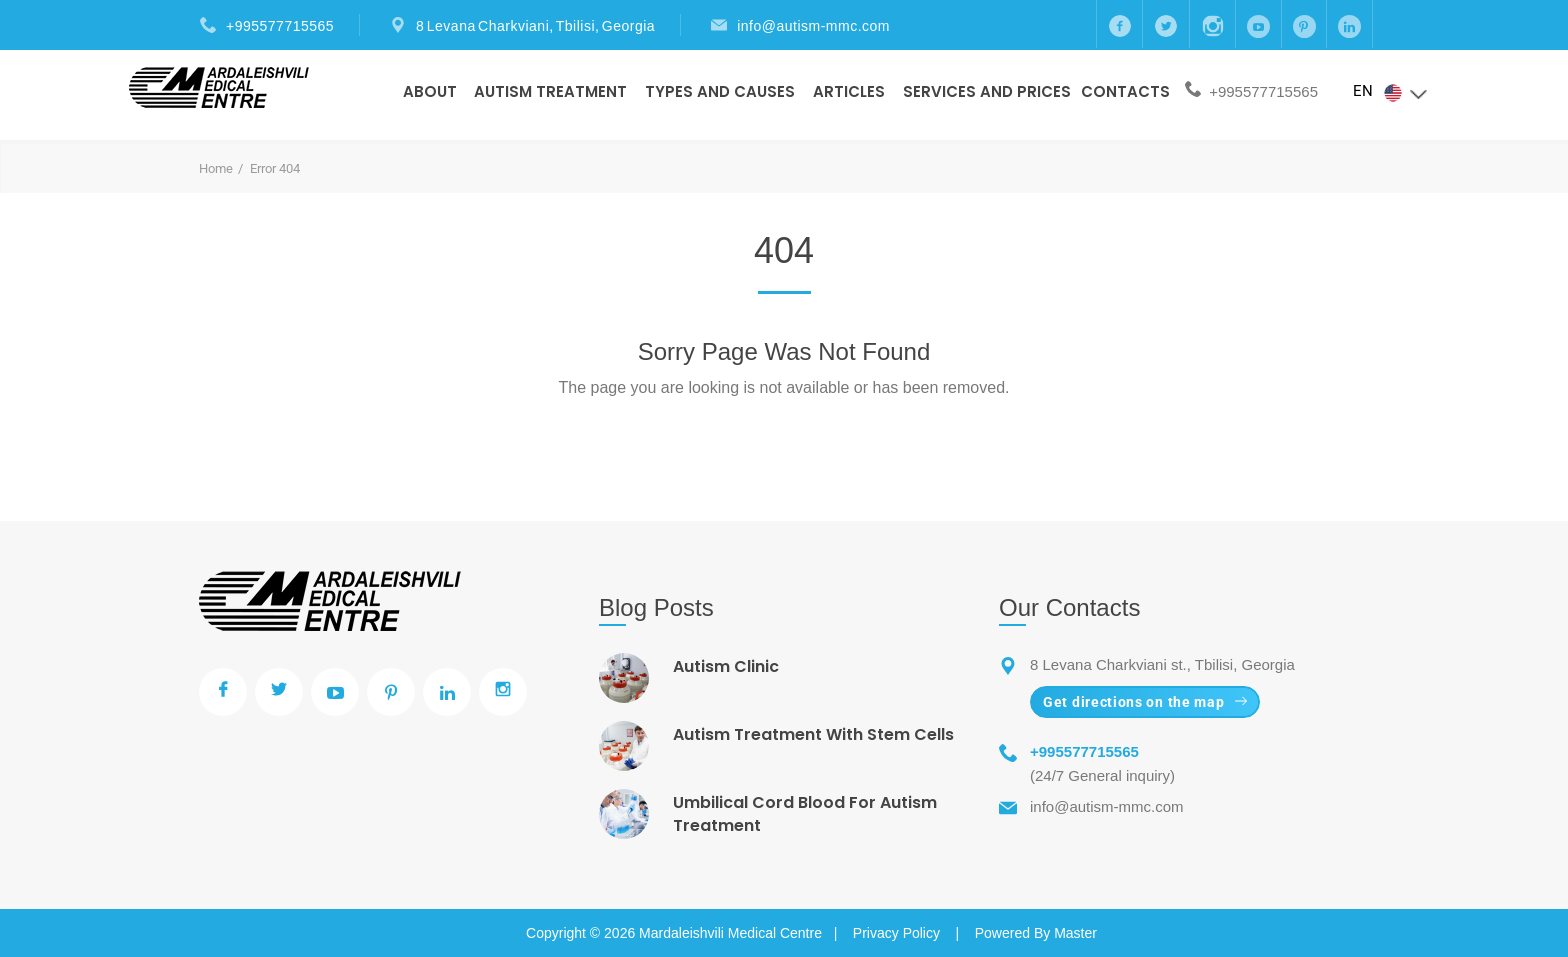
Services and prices (987, 91)
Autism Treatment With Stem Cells (813, 734)
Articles (849, 91)
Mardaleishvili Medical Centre (730, 933)
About (430, 91)
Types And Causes (720, 91)
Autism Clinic (726, 666)
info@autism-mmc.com (813, 26)
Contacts (1125, 91)
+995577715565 (280, 26)
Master (1075, 933)
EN (1391, 92)
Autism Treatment (550, 91)
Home (216, 168)
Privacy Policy (896, 933)
